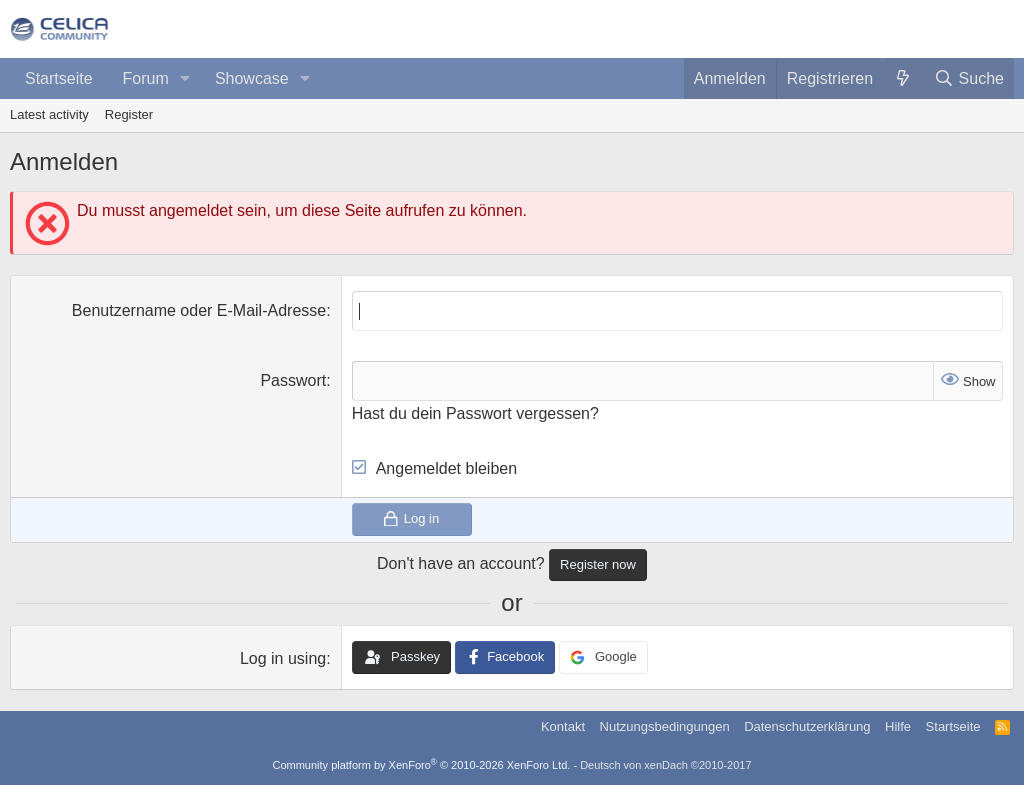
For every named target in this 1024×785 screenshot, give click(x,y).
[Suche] (969, 79)
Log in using (283, 658)
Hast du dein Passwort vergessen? (475, 413)
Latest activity (49, 114)
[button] (185, 79)
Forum (146, 78)
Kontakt (563, 726)
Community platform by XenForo (421, 765)
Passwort (293, 380)
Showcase (252, 78)
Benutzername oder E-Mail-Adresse (199, 310)
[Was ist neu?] (903, 79)
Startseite (59, 78)
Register (129, 114)
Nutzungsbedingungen (665, 726)
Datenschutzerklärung (807, 726)
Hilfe (898, 726)
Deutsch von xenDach (665, 765)
